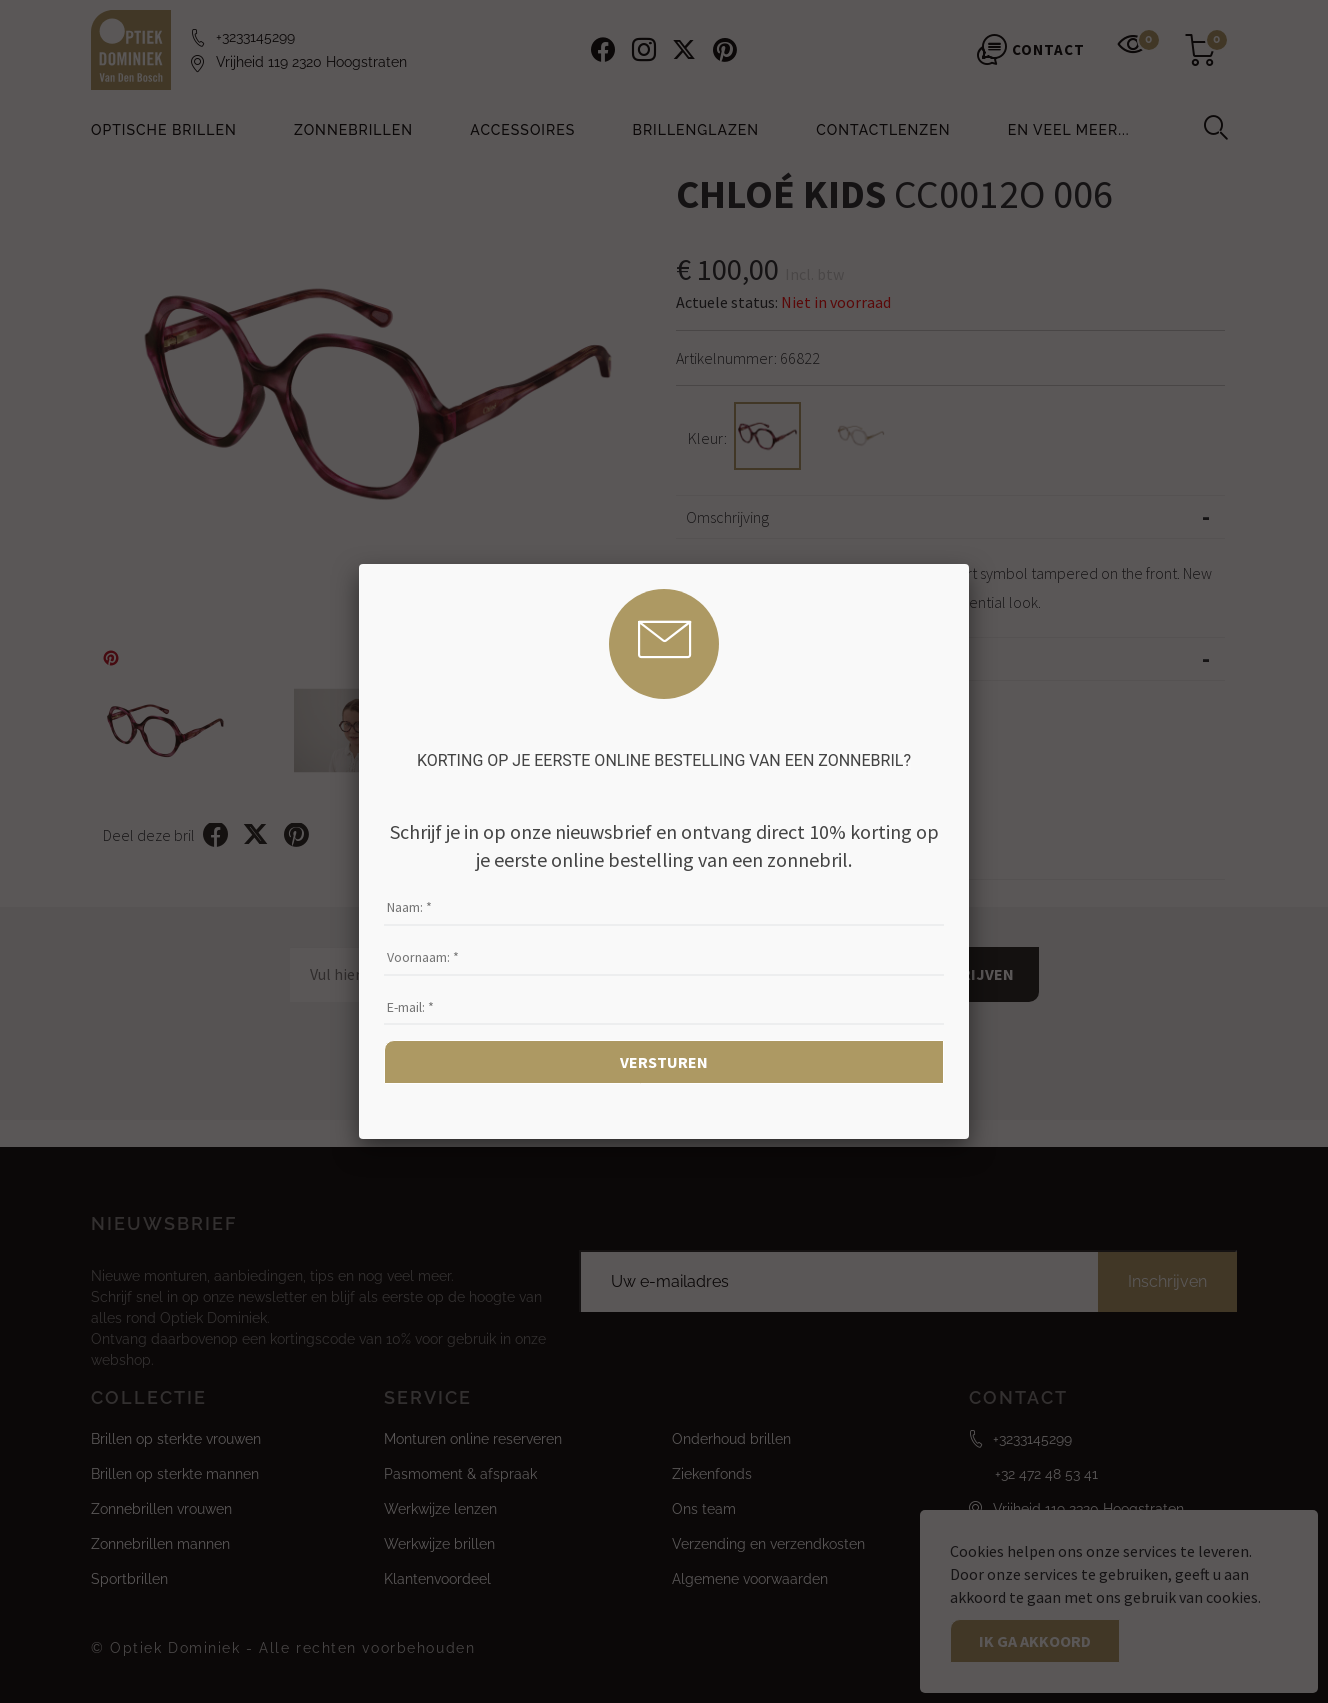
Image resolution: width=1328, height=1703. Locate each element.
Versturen (664, 1062)
